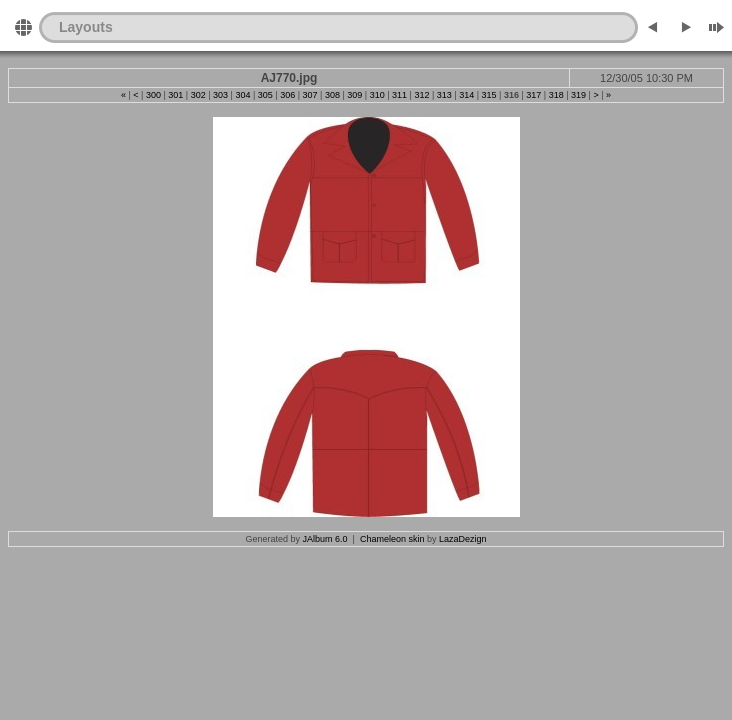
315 (489, 95)
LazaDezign (463, 539)
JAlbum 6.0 (325, 539)
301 (175, 95)
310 (377, 95)
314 (466, 95)
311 (399, 95)
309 (354, 95)
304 (242, 95)
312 (421, 95)
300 (153, 95)
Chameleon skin (392, 539)
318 (556, 95)
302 (198, 95)
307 (310, 95)
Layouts (86, 27)
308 (332, 95)
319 (578, 95)
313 (444, 95)
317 (533, 95)
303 (220, 95)
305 (265, 95)
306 (287, 95)
